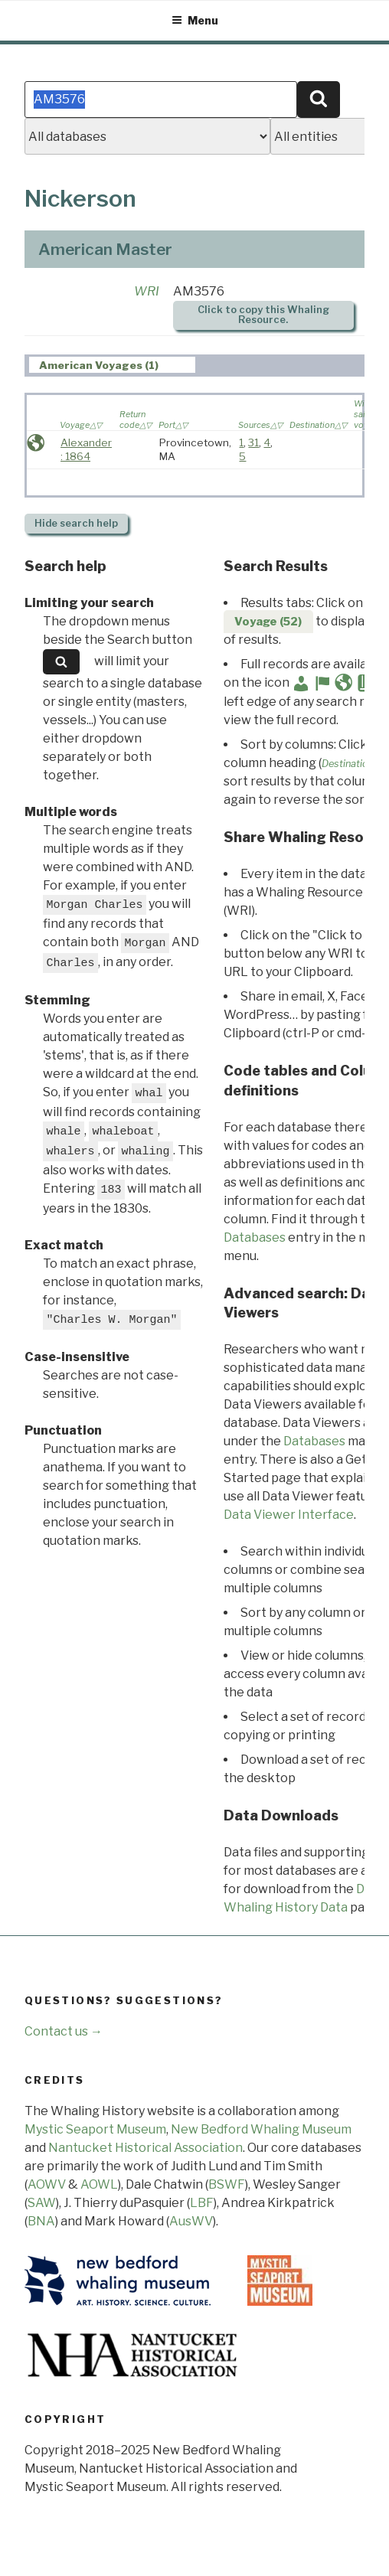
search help (76, 523)
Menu (195, 20)
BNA (41, 2221)
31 (253, 442)
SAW (42, 2203)
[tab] (112, 365)
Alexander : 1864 (86, 449)
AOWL (99, 2184)
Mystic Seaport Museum (95, 2129)
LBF (202, 2203)
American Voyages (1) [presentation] (99, 365)
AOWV (47, 2184)
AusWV (191, 2221)
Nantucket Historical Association (145, 2147)
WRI (146, 291)
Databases (255, 1237)
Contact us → (64, 2031)
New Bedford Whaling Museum (261, 2129)
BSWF (226, 2184)
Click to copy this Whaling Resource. (263, 314)
